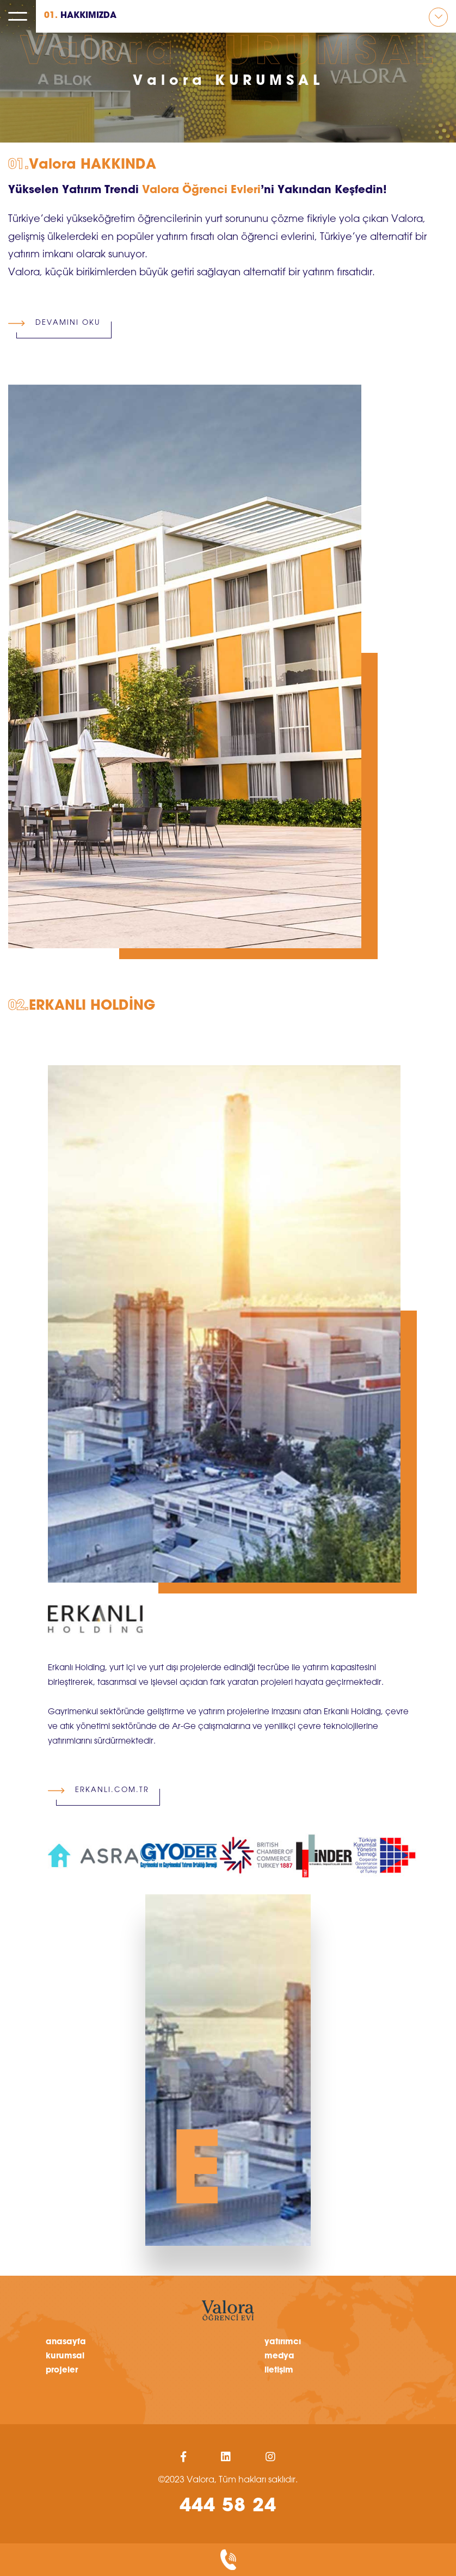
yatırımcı (282, 2342)
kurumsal (65, 2356)
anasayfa (66, 2342)
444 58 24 (228, 2507)
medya (279, 2356)
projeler (62, 2370)
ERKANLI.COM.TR (108, 1785)
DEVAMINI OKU (64, 318)
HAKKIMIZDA (80, 16)
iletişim (278, 2370)
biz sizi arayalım (228, 2559)
